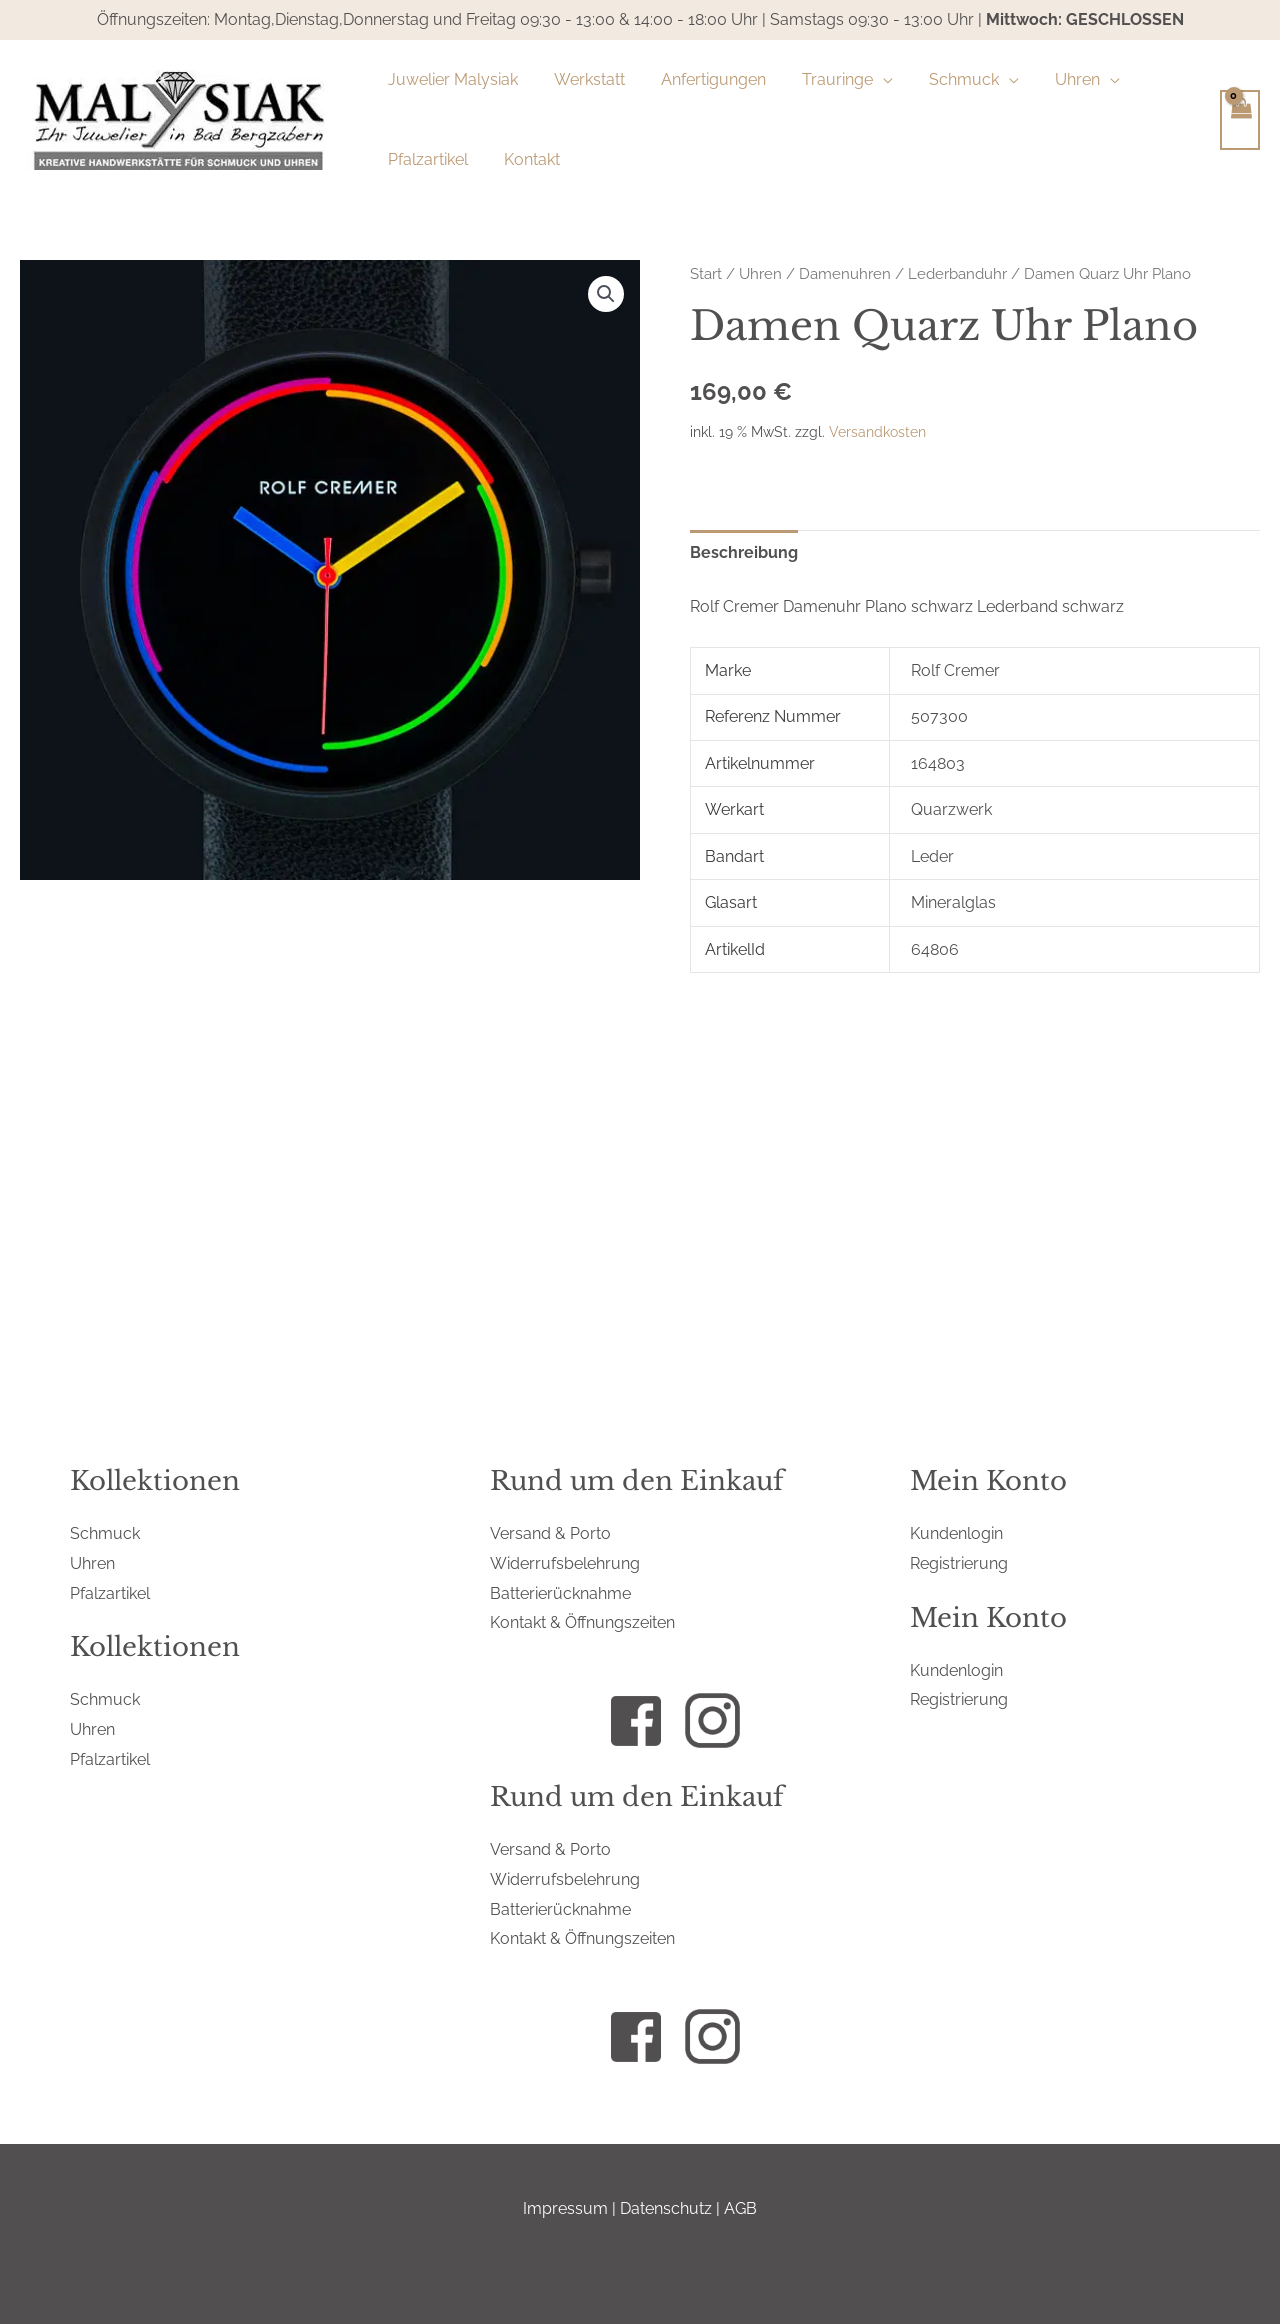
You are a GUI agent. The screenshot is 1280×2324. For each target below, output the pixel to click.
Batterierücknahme (560, 1593)
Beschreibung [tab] (744, 552)
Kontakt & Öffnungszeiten (582, 1622)
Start (706, 273)
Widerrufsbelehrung (565, 1563)
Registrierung (959, 1563)
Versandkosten (877, 431)
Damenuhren (845, 273)
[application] (869, 80)
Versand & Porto (550, 1533)
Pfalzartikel (110, 1593)
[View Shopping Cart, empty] (1240, 120)
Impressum (565, 2208)
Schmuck (105, 1533)
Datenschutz (666, 2208)
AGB (740, 2208)
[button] (606, 294)
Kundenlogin (956, 1533)
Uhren (760, 273)
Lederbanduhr (957, 273)
